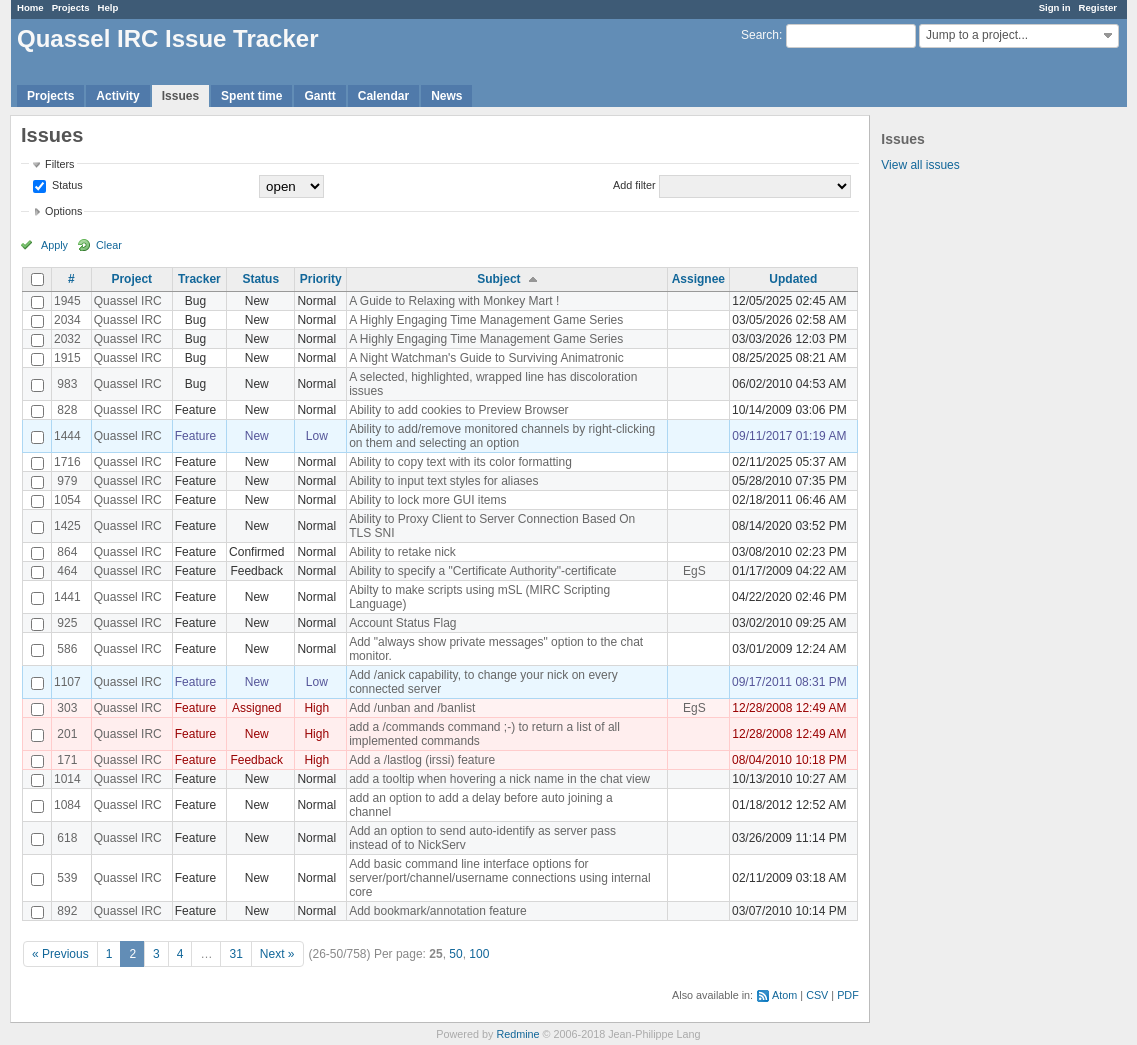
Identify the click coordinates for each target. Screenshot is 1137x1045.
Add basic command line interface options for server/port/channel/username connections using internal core (500, 878)
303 (67, 708)
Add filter (634, 185)
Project (131, 279)
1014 (67, 779)
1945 (67, 301)
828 (67, 410)
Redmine (517, 1034)
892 (67, 911)
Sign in (1055, 7)
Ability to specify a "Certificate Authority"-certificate (482, 571)
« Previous (60, 954)
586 (67, 649)
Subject (498, 279)
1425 (67, 526)
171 (67, 760)
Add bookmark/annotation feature (437, 911)
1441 (67, 597)
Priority (321, 279)
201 (67, 734)
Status (66, 185)
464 (67, 571)
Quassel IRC (128, 301)
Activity (117, 96)
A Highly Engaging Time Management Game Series (486, 320)
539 (67, 878)
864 (67, 552)
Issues (180, 96)
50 (455, 954)
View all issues (920, 165)
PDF (848, 995)
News (446, 96)
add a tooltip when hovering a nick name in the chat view (499, 779)
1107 (67, 682)
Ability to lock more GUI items (427, 500)
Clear (109, 245)
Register (1098, 7)
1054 (67, 500)
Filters (59, 164)
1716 (67, 462)
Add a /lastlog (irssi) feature (422, 760)
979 (67, 481)
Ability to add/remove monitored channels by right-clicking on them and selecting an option (502, 436)
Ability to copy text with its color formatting (460, 462)
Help (108, 7)
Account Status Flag (402, 623)
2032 (67, 339)
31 (235, 954)
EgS (694, 571)
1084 (67, 805)
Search (760, 35)
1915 (67, 358)
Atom (784, 995)
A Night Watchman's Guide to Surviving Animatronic (486, 358)
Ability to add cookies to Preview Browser (458, 410)
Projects (71, 7)
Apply (54, 245)
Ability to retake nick (402, 552)
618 (67, 838)
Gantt (319, 96)
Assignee (698, 279)
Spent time (251, 96)
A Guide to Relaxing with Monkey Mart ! (454, 301)
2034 (67, 320)
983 (67, 384)
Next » (277, 954)
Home (30, 7)
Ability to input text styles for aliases (443, 481)
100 (479, 954)
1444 (67, 436)
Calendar (383, 96)
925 (67, 623)
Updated (793, 279)
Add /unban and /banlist (412, 708)
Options (63, 211)
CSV (817, 995)
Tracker (199, 279)
